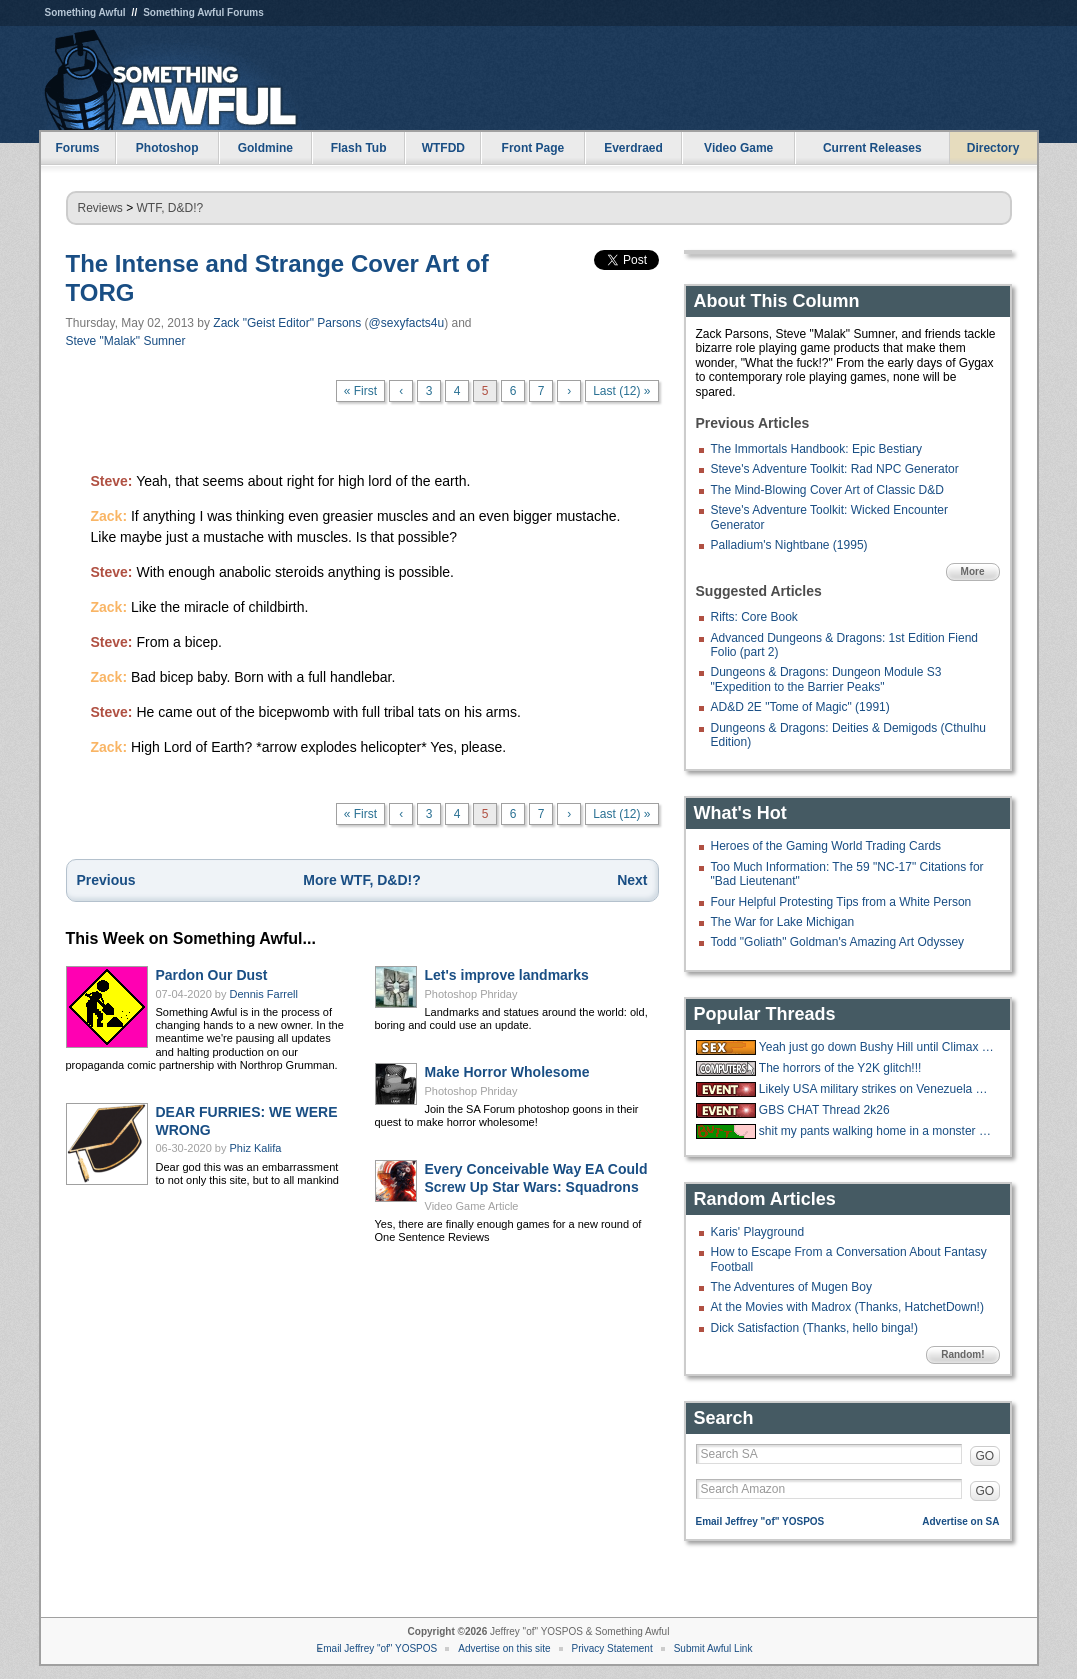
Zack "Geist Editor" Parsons (287, 323)
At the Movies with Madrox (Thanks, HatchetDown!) (847, 1307)
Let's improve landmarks (507, 975)
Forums (77, 148)
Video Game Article (472, 1206)
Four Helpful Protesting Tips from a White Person (841, 902)
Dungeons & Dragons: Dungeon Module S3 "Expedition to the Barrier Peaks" (826, 679)
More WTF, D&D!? (361, 880)
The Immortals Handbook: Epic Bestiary (816, 449)
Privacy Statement (612, 1648)
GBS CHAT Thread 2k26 (824, 1110)
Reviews (100, 208)
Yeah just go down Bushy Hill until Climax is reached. (877, 1047)
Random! (962, 1354)
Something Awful (85, 12)
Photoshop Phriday (471, 994)
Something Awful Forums (203, 12)
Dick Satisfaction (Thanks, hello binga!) (814, 1328)
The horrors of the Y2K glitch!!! (840, 1068)
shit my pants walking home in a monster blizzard (877, 1131)
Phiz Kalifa (256, 1148)
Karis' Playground (758, 1232)
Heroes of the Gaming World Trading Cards (826, 846)
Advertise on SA (960, 1521)
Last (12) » (621, 391)
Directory (993, 148)
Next (632, 880)
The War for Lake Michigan (783, 922)
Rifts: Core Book (754, 617)
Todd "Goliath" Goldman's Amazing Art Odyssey (838, 942)
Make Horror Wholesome (507, 1072)
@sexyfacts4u (407, 323)
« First (360, 391)
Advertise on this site (504, 1648)
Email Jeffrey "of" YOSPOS (760, 1521)
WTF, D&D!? (170, 208)
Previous (106, 880)
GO (985, 1456)
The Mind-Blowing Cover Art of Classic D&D (827, 490)
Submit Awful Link (713, 1648)
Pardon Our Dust (212, 975)
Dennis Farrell (264, 994)
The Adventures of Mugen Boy (791, 1287)
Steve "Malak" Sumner (126, 341)
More (973, 571)
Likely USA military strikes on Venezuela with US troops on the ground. (877, 1089)
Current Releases (872, 148)
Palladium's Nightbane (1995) (789, 545)
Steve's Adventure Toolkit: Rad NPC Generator (835, 469)
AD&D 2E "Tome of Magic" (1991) (800, 707)
